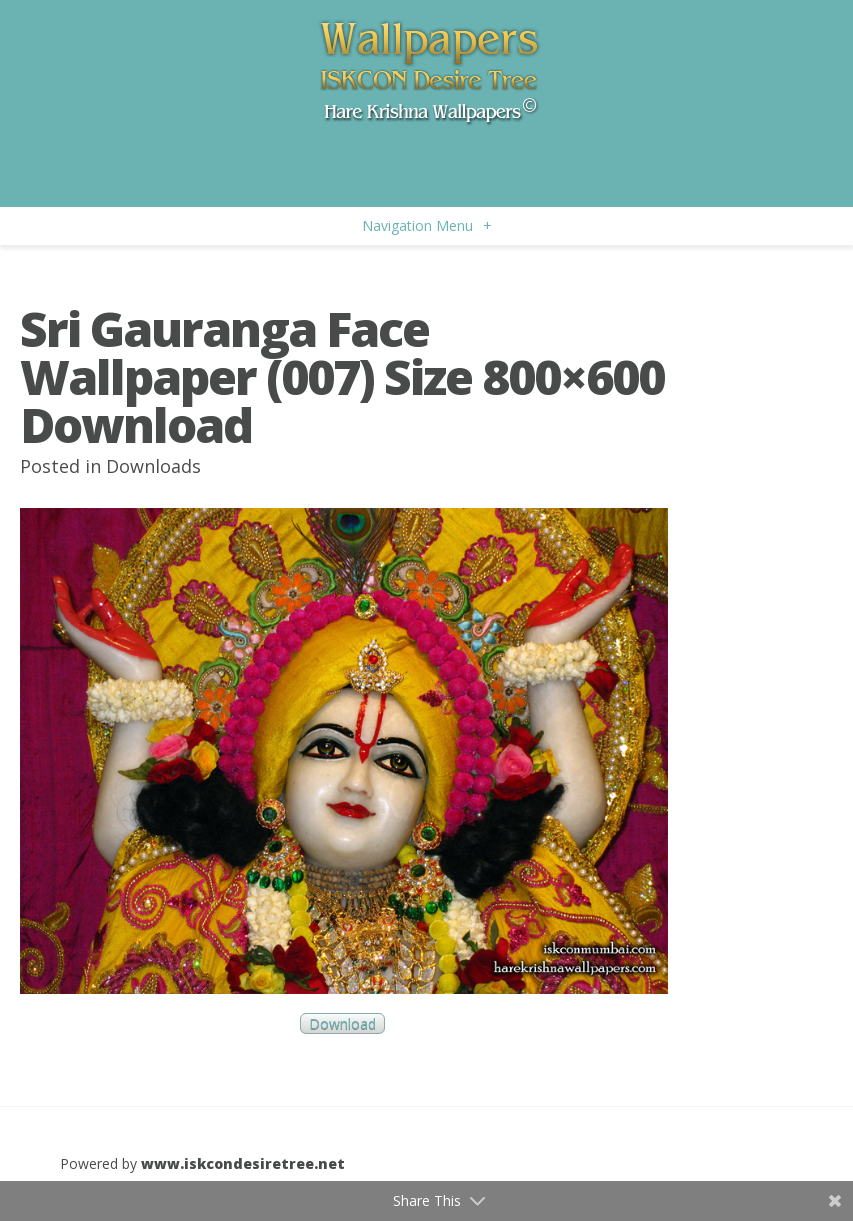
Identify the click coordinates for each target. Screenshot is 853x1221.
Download (342, 1023)
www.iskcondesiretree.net (243, 1163)
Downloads (153, 466)
